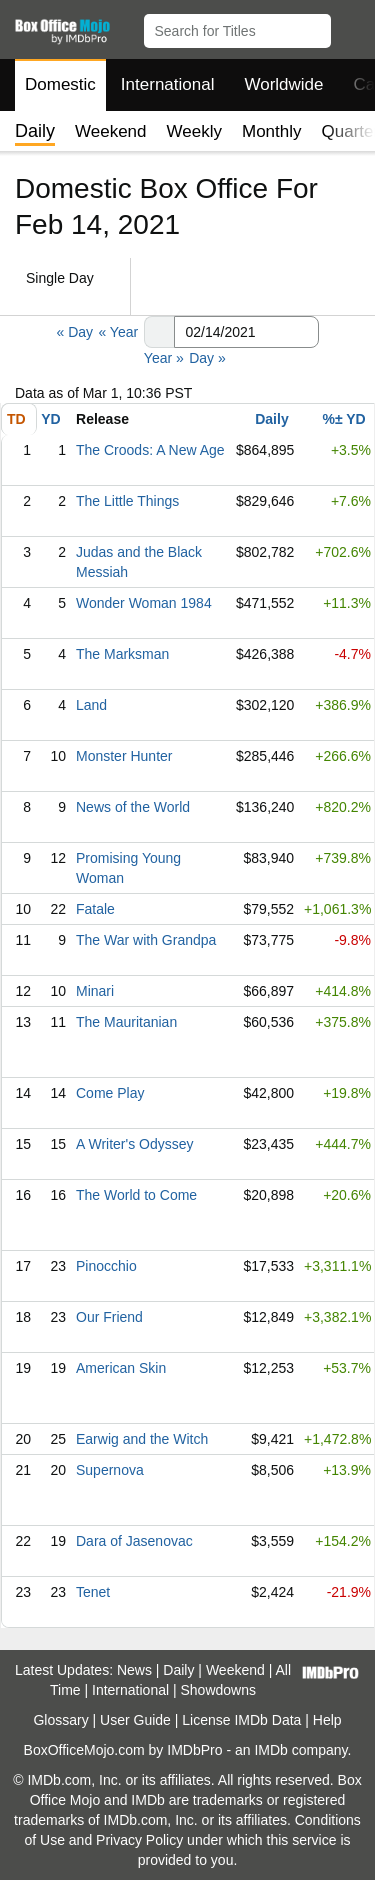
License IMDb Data (241, 1720)
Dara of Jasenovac (134, 1541)
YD (50, 419)
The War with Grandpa (146, 940)
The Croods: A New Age (150, 450)
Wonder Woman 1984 (144, 603)
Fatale (95, 909)
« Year (118, 332)
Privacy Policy (139, 1840)
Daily (271, 419)
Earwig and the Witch (142, 1439)
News (134, 1670)
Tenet (93, 1592)
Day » (207, 358)
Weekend (111, 131)
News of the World (133, 807)
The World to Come (136, 1195)
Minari (95, 991)
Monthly (272, 131)
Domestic (60, 84)
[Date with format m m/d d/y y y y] (246, 332)
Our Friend (109, 1317)
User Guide (135, 1720)
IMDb (270, 1750)
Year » (164, 358)
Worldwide (283, 84)
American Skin (121, 1368)
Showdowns (219, 1690)
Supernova (110, 1470)
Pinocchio (106, 1266)
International (168, 84)
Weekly (194, 131)
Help (327, 1720)
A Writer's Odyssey (135, 1144)
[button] (350, 27)
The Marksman (122, 654)
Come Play (110, 1093)
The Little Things (127, 501)
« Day (74, 332)
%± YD (343, 419)
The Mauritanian (126, 1022)
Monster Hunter (124, 756)
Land (91, 705)
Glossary (60, 1720)
